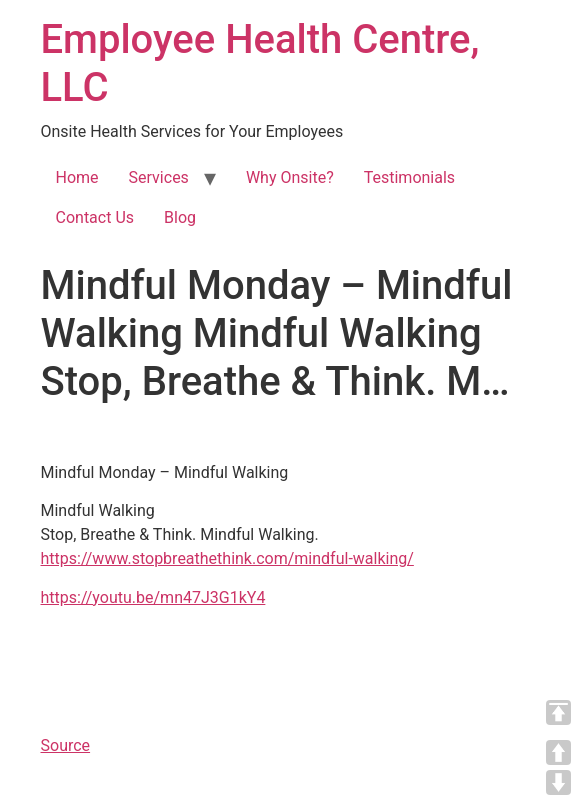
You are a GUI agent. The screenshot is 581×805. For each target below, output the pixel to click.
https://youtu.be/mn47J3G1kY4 (153, 597)
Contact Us (95, 217)
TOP (558, 712)
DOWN (558, 782)
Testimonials (409, 177)
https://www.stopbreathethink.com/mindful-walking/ (227, 558)
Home (77, 177)
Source (66, 745)
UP (558, 752)
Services (159, 177)
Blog (180, 217)
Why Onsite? (290, 177)
